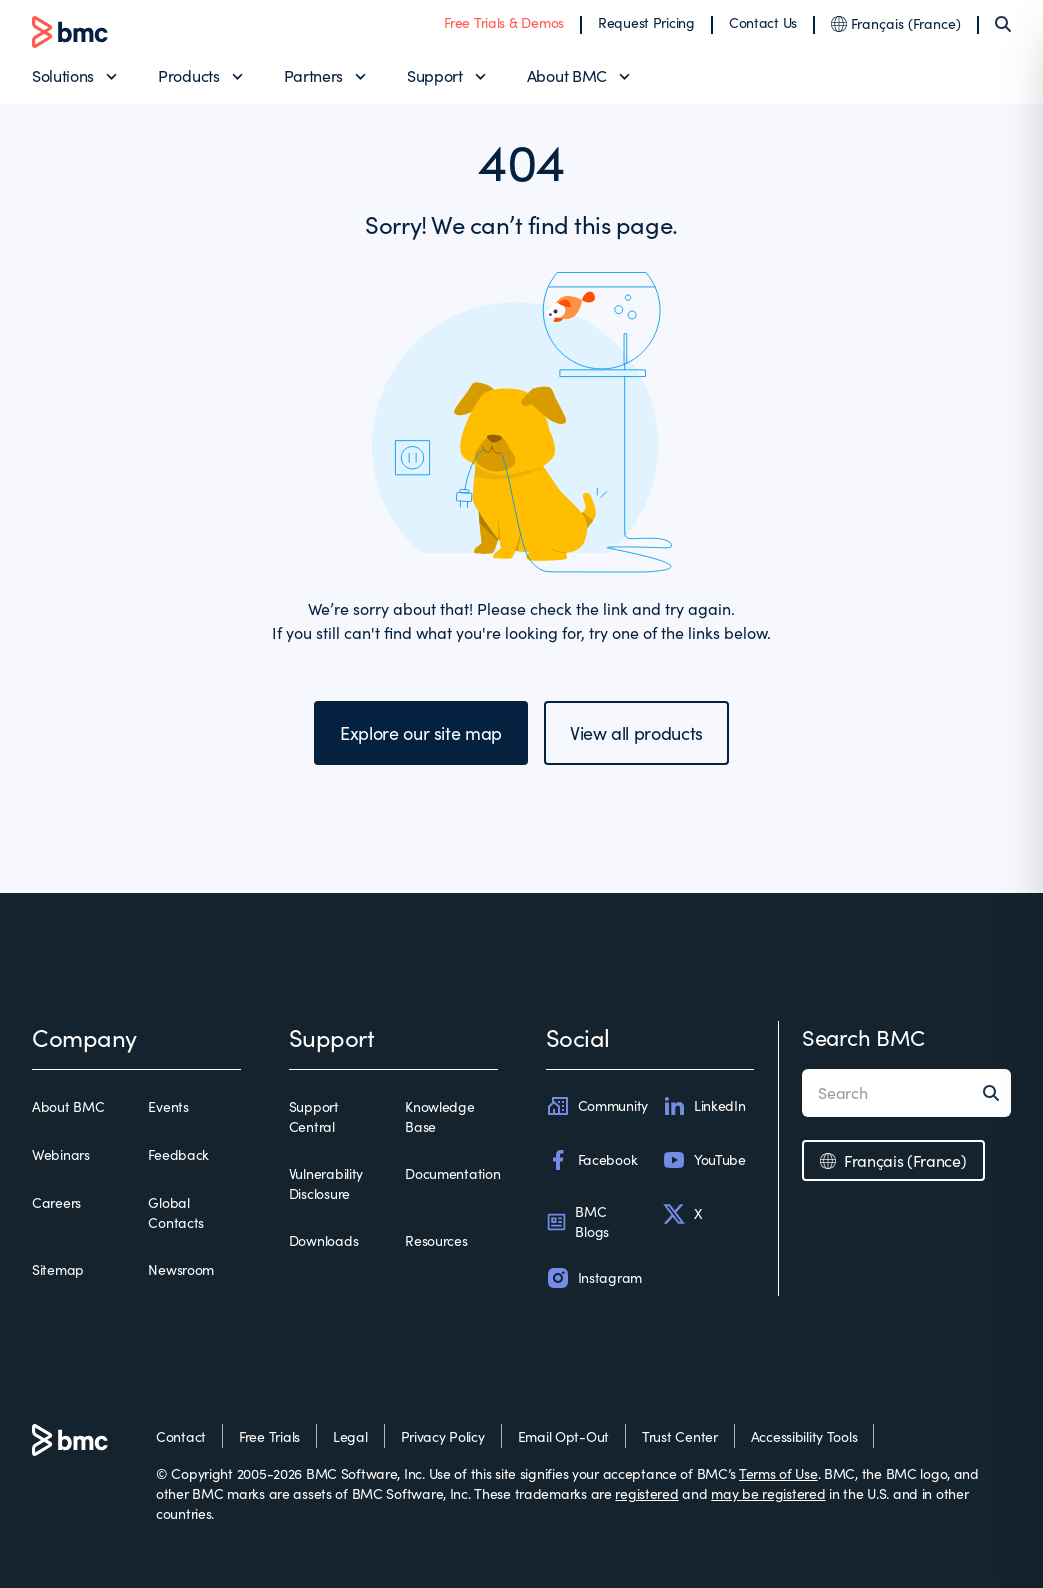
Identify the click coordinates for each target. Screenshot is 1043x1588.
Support (435, 75)
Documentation (452, 1173)
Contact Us (763, 22)
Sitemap (58, 1269)
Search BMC (863, 1037)
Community (597, 1106)
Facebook (592, 1160)
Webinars (61, 1154)
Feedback (178, 1154)
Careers (56, 1202)
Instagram (594, 1278)
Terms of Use (778, 1473)
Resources (436, 1240)
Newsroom (181, 1269)
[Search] (1003, 24)
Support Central (314, 1116)
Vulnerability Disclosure (326, 1183)
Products (188, 75)
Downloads (323, 1240)
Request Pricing (646, 22)
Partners (313, 75)
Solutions (63, 75)
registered (646, 1493)
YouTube (704, 1160)
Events (168, 1106)
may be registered (768, 1493)
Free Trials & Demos (504, 22)
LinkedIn (704, 1106)
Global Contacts (176, 1212)
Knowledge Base (439, 1116)
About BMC (567, 75)
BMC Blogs (578, 1221)
